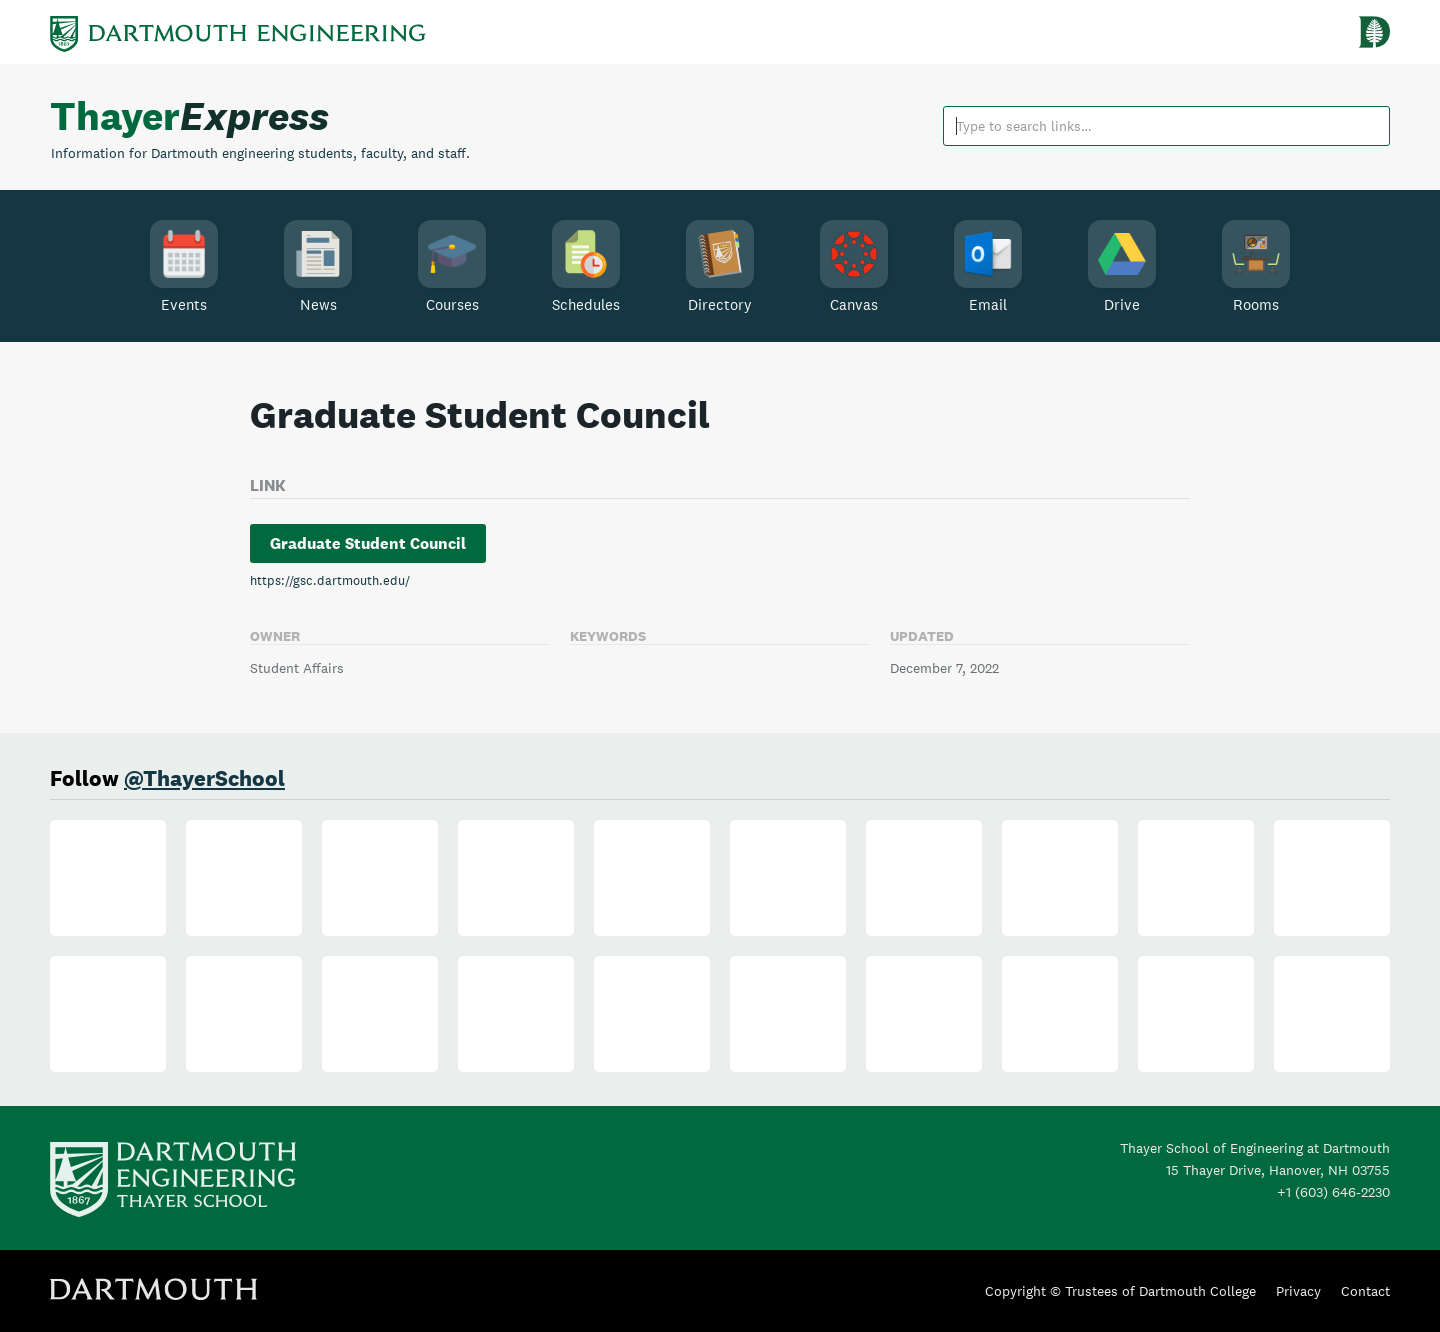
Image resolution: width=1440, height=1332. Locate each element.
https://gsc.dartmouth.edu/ (330, 580)
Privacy (1298, 1291)
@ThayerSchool (204, 778)
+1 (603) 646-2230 (1333, 1192)
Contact (1365, 1291)
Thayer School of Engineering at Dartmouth (1255, 1148)
